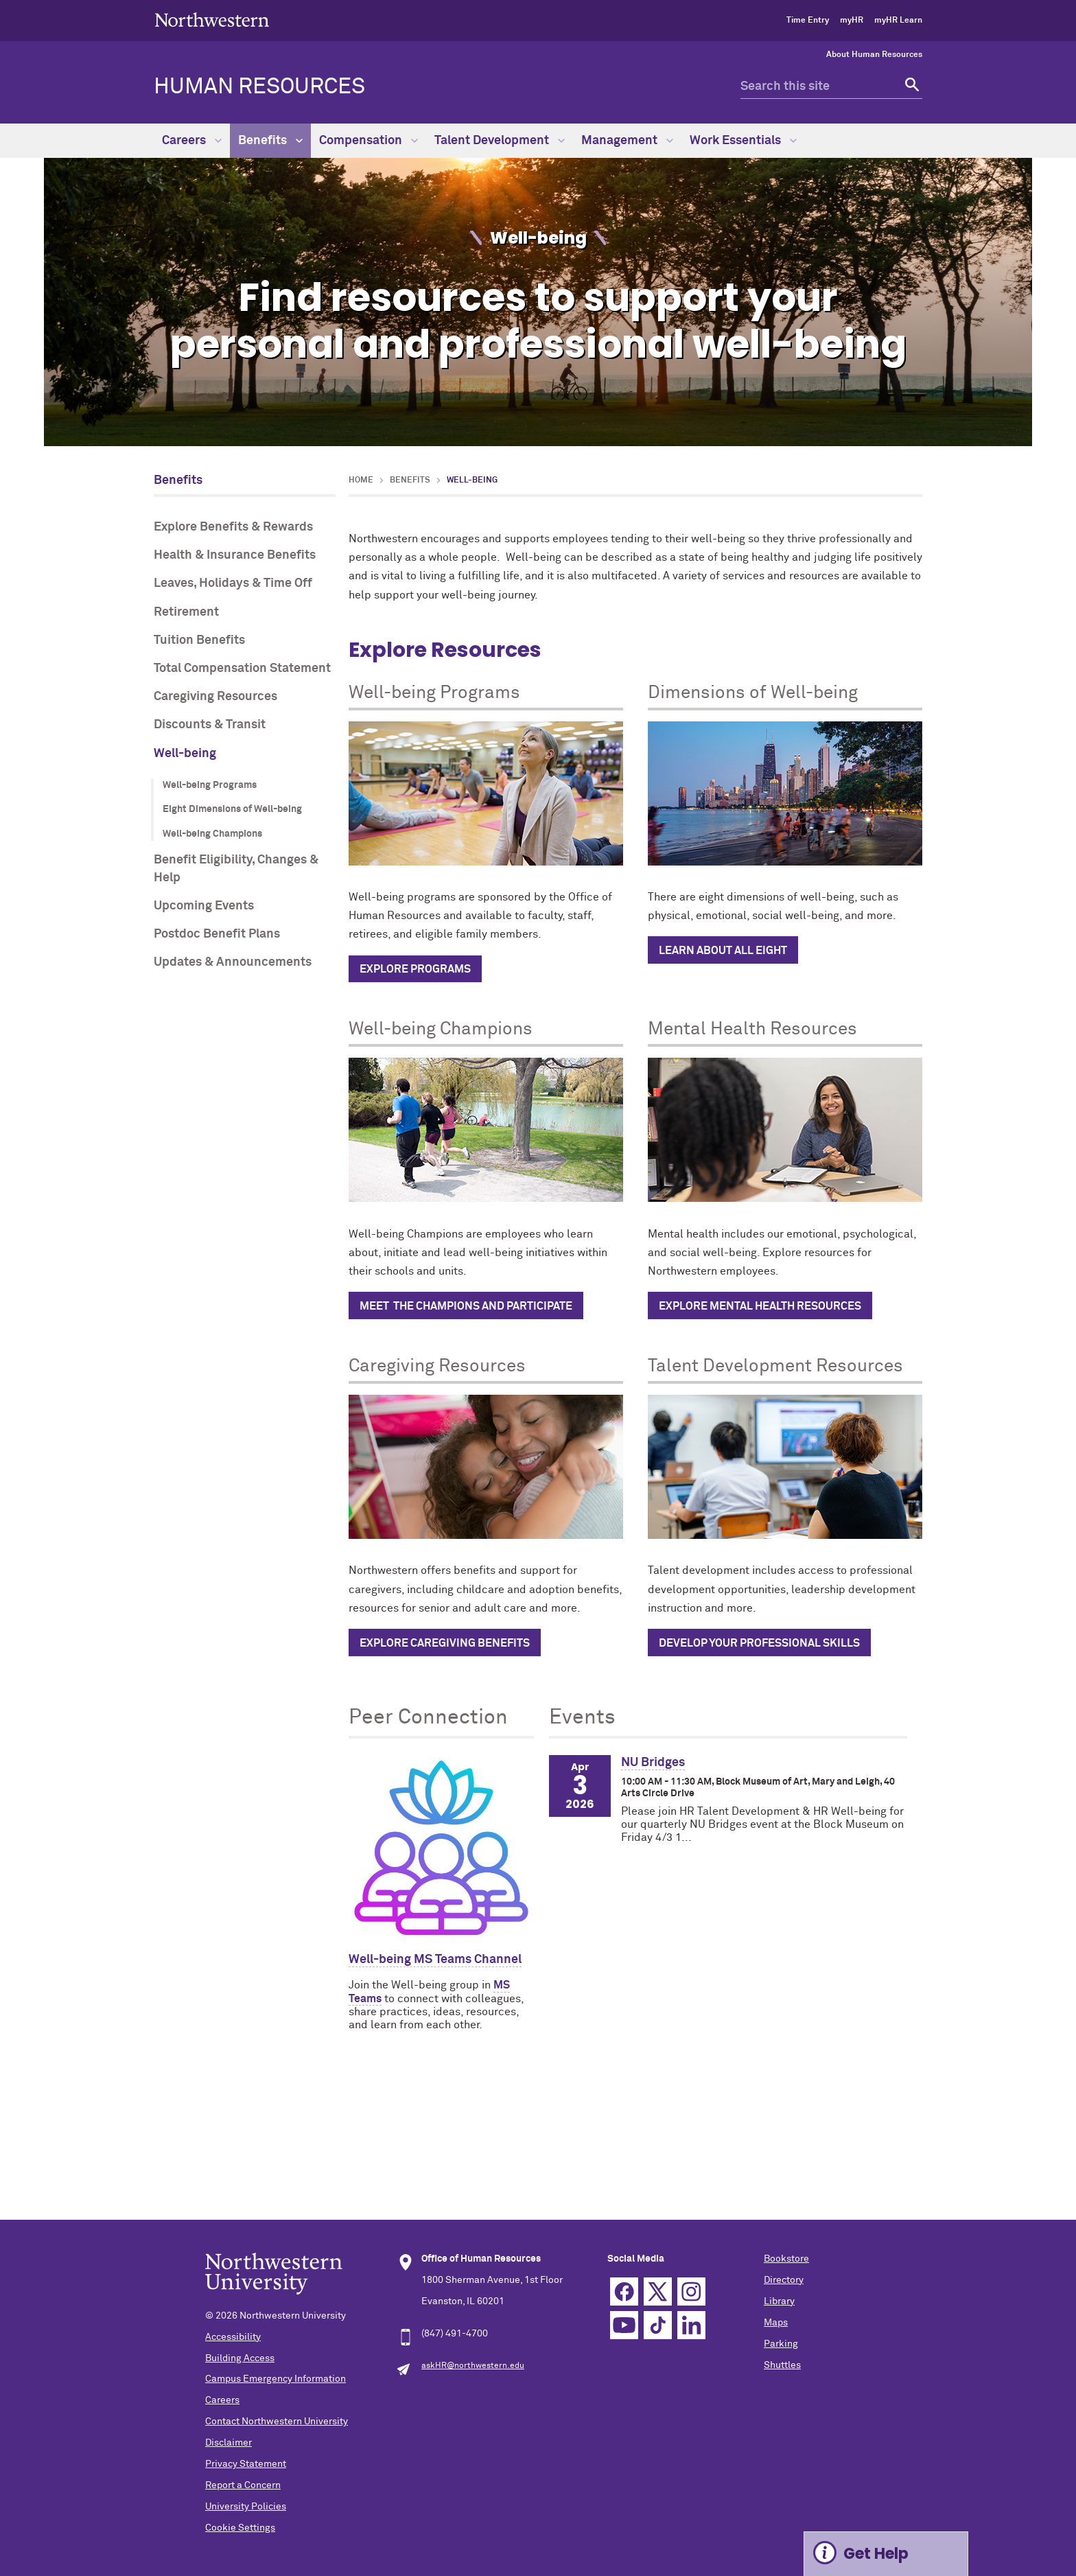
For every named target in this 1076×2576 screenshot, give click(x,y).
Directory (784, 2280)
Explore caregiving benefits (445, 1643)
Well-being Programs (210, 785)
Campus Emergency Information (275, 2379)
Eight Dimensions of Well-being (232, 809)
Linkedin (691, 2325)
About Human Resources (874, 55)
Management (627, 141)
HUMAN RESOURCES (259, 87)
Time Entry (807, 20)
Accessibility (233, 2337)
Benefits (270, 141)
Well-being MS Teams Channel (435, 1959)
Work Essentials (743, 141)
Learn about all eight (723, 950)
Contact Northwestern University (276, 2421)
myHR (851, 20)
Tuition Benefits (199, 640)
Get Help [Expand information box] (876, 2553)
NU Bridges (653, 1762)
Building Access (239, 2358)
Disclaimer (228, 2443)
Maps (776, 2323)
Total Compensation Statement (242, 668)
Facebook (624, 2291)
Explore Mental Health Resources (760, 1306)
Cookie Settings (240, 2528)
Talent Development (499, 141)
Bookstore (786, 2259)
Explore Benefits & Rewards (233, 527)
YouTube (624, 2325)
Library (779, 2301)
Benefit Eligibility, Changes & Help (236, 868)
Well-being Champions (212, 834)
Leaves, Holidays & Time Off (233, 583)
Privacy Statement (245, 2464)
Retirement (186, 612)
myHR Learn (898, 20)
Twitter (658, 2291)
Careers (192, 141)
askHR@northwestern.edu (472, 2366)
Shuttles (782, 2365)
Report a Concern (243, 2485)
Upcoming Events (204, 906)
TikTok (658, 2325)
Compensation (368, 141)
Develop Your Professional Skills (759, 1643)
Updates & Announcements (233, 962)
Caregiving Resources (215, 697)
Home (361, 480)
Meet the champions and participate (466, 1306)
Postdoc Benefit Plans (217, 934)
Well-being (185, 753)
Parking (781, 2344)
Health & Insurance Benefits (235, 555)
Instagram (691, 2291)
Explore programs (415, 969)
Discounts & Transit (210, 725)
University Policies (245, 2506)
